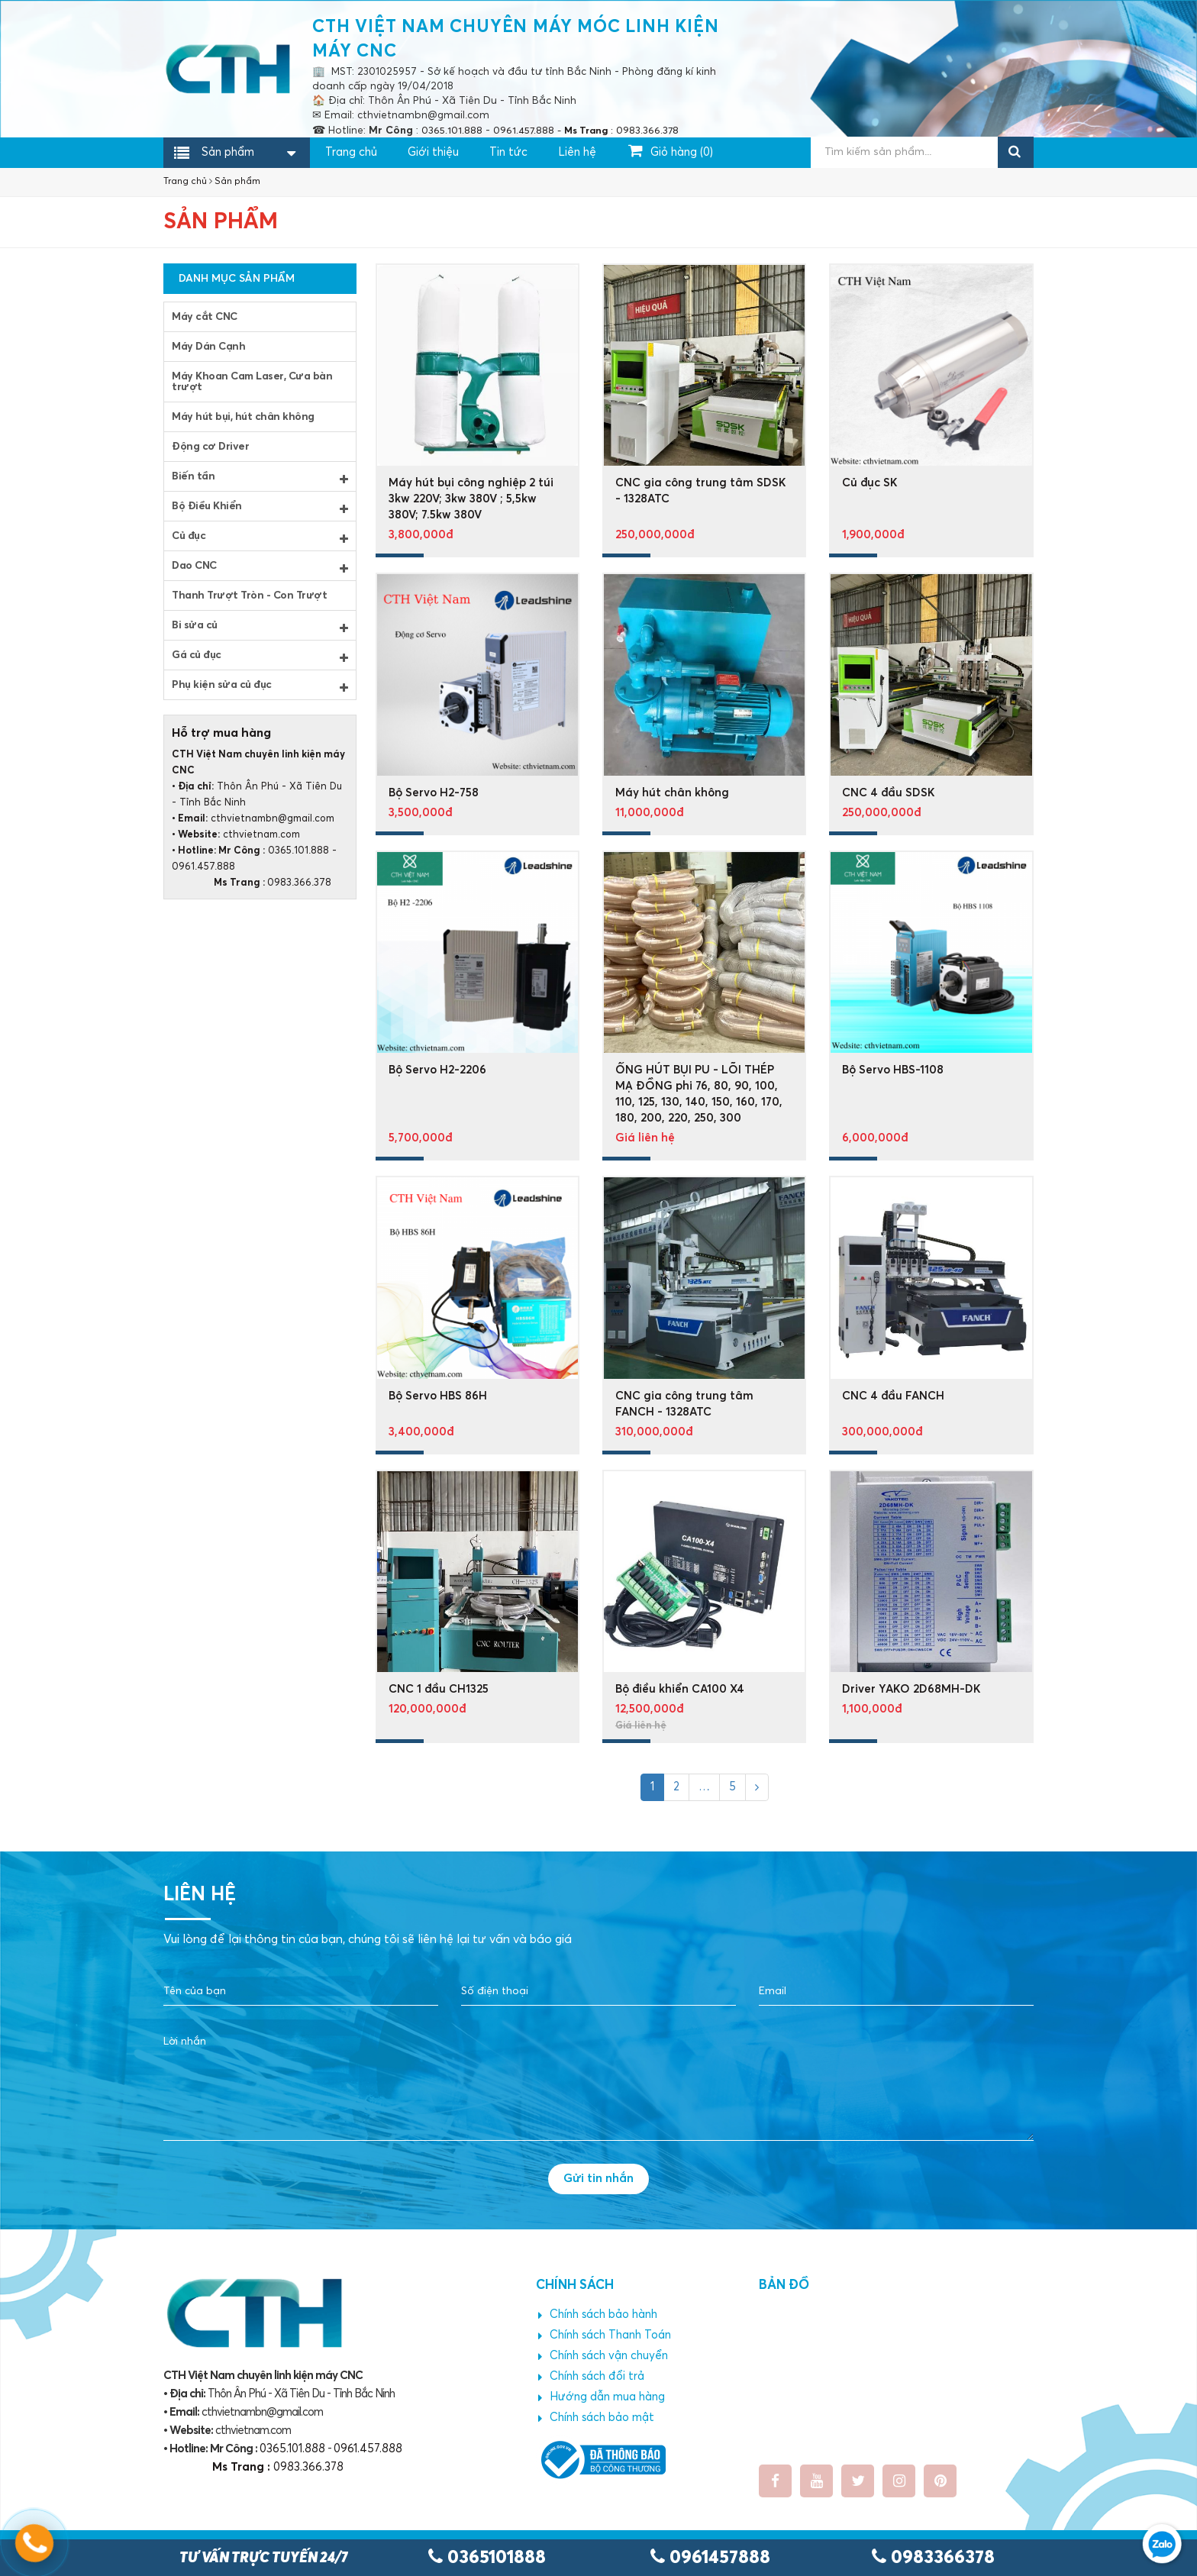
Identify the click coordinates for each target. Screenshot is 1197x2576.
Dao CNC (260, 567)
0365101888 (487, 2558)
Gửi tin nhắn (598, 2178)
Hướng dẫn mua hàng (601, 2397)
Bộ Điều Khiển (260, 508)
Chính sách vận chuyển (603, 2356)
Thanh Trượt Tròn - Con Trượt (249, 595)
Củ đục (260, 537)
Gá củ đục (260, 656)
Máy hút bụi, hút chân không (243, 417)
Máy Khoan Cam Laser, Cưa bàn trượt (252, 381)
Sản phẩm (228, 153)
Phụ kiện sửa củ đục (260, 686)
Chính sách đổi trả (591, 2377)
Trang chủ (351, 152)
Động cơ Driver (210, 446)
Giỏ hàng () (670, 150)
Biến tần (260, 478)
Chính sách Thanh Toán (604, 2335)
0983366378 (933, 2558)
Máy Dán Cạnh (208, 346)
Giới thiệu (433, 152)
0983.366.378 (251, 883)
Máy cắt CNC (204, 317)
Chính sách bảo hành (597, 2315)
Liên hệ (577, 152)
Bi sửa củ (260, 627)
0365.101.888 (298, 851)
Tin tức (508, 152)
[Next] (757, 1787)
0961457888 (710, 2558)
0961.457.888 (203, 867)
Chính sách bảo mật (596, 2418)
